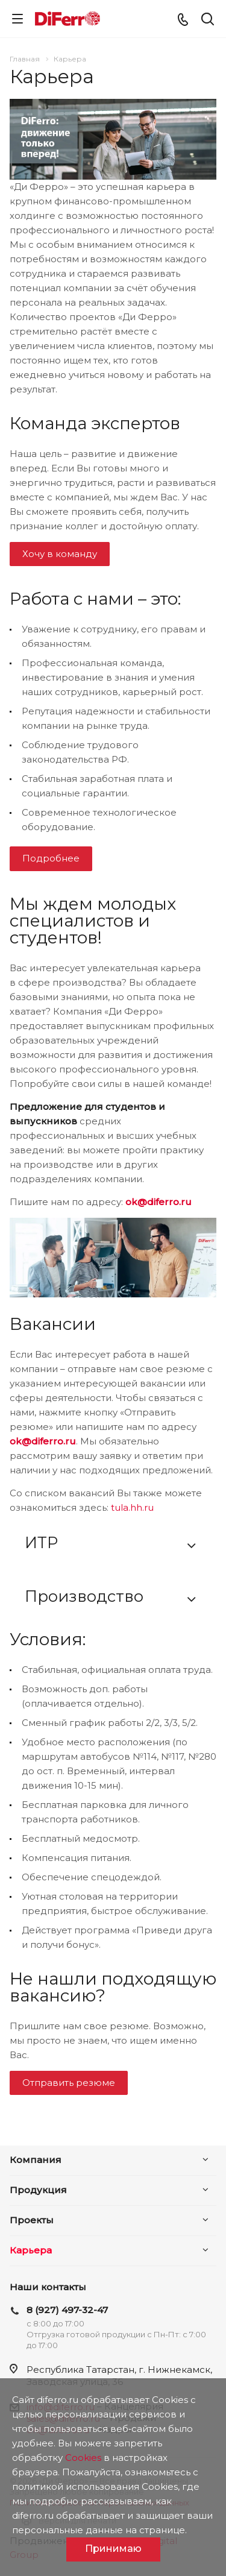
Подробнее (51, 858)
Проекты (32, 2220)
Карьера (31, 2250)
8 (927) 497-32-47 (67, 2310)
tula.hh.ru (132, 1507)
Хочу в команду (59, 553)
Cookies (83, 2457)
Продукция (38, 2190)
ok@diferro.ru (158, 1202)
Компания (35, 2159)
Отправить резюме (68, 2082)
